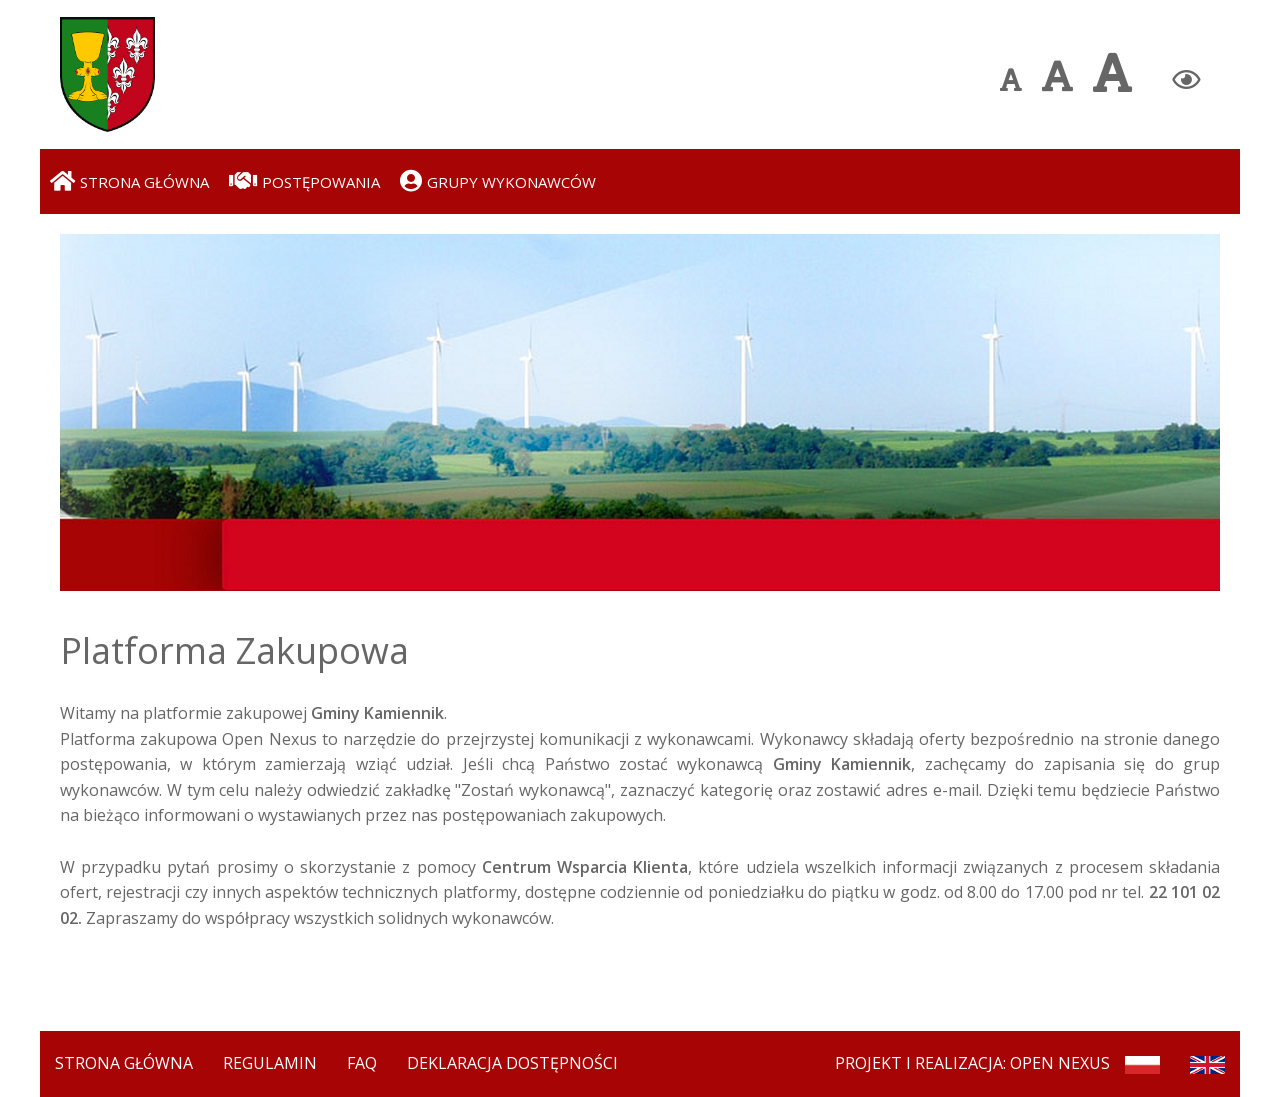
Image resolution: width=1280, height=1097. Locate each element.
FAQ (362, 1063)
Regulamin (270, 1063)
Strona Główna (124, 1063)
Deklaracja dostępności (512, 1063)
